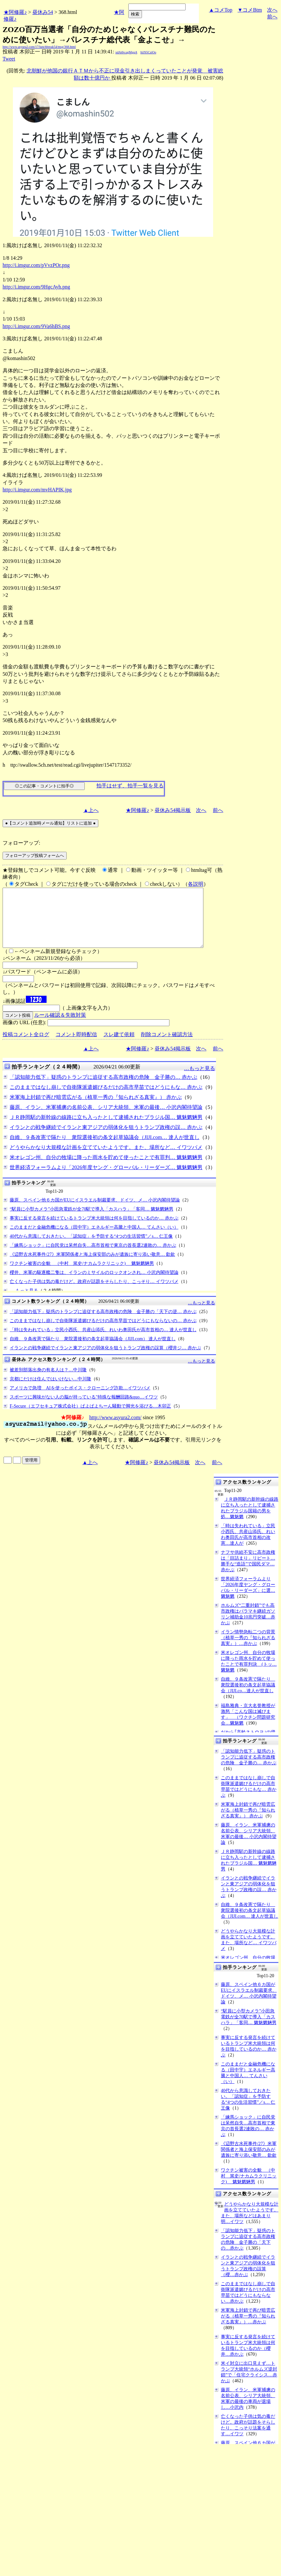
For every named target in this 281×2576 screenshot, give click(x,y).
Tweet (9, 58)
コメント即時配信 (76, 1046)
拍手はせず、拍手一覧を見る (130, 785)
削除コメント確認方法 (167, 1046)
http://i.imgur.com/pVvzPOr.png (36, 265)
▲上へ (91, 810)
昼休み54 (42, 12)
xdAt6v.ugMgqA (126, 52)
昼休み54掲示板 (173, 810)
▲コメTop (220, 10)
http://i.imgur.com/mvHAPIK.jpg (37, 489)
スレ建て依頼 (119, 1046)
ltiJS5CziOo (148, 52)
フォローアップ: (21, 843)
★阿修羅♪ (15, 12)
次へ (272, 10)
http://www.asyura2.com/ (115, 1429)
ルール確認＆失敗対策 (60, 1026)
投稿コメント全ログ (26, 1046)
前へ (272, 16)
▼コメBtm (250, 10)
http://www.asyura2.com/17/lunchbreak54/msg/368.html (39, 47)
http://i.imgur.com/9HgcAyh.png (36, 287)
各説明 (195, 884)
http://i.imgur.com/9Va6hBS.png (36, 326)
